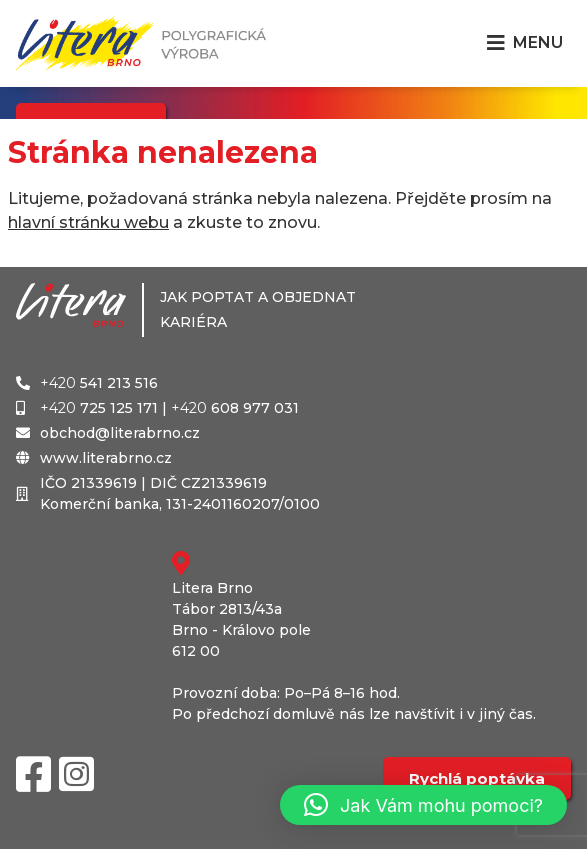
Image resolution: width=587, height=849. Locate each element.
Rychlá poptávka (477, 778)
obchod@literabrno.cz (120, 433)
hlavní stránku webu (88, 222)
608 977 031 (235, 408)
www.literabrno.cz (106, 458)
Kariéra (193, 322)
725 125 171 (99, 408)
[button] (423, 805)
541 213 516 (99, 383)
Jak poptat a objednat (258, 297)
